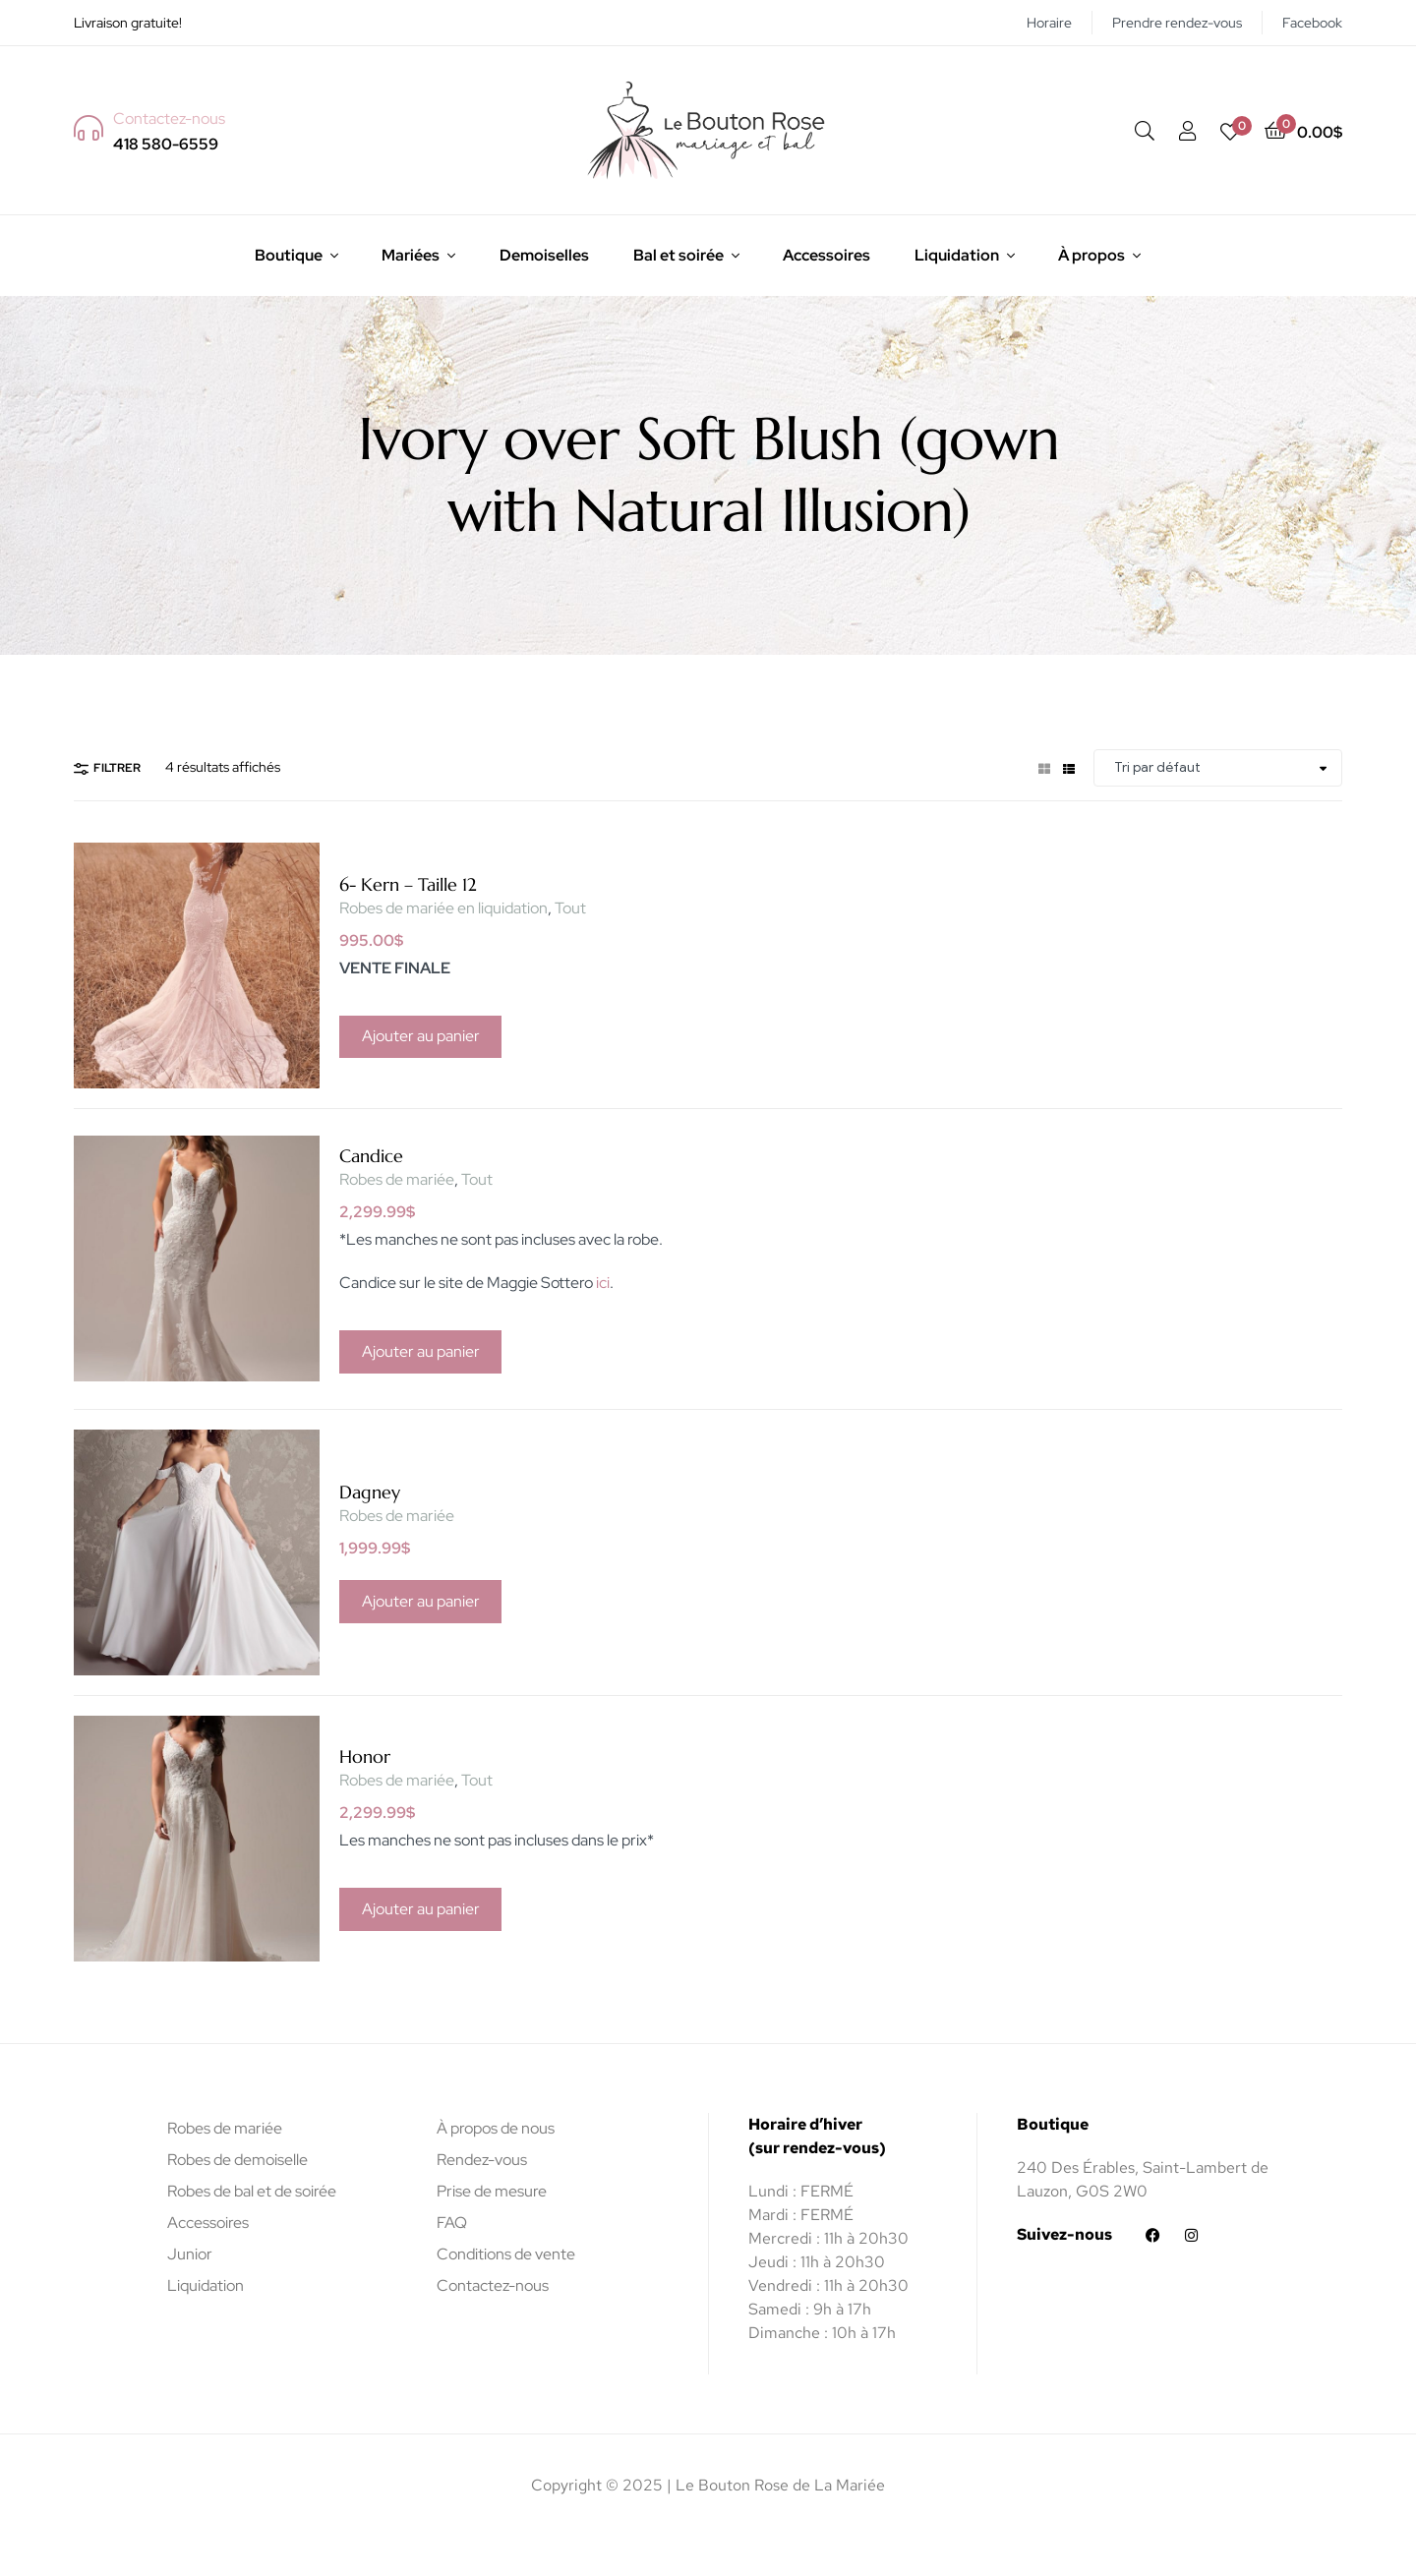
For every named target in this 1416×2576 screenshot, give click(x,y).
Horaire (1049, 22)
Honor (364, 1756)
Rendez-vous (482, 2159)
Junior (189, 2254)
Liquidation (956, 255)
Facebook (1312, 22)
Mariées (411, 255)
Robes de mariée (396, 1179)
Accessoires (826, 255)
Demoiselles (544, 255)
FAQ (452, 2222)
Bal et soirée (678, 255)
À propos (1091, 255)
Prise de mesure (492, 2191)
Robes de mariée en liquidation (443, 908)
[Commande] (1217, 768)
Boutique (289, 255)
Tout (570, 908)
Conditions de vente (506, 2254)
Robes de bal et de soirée (251, 2191)
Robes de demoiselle (237, 2159)
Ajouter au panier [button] (421, 1035)
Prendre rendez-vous (1177, 22)
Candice (371, 1155)
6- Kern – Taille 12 (408, 884)
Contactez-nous (493, 2285)
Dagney (369, 1492)
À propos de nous (496, 2128)
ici (603, 1282)
